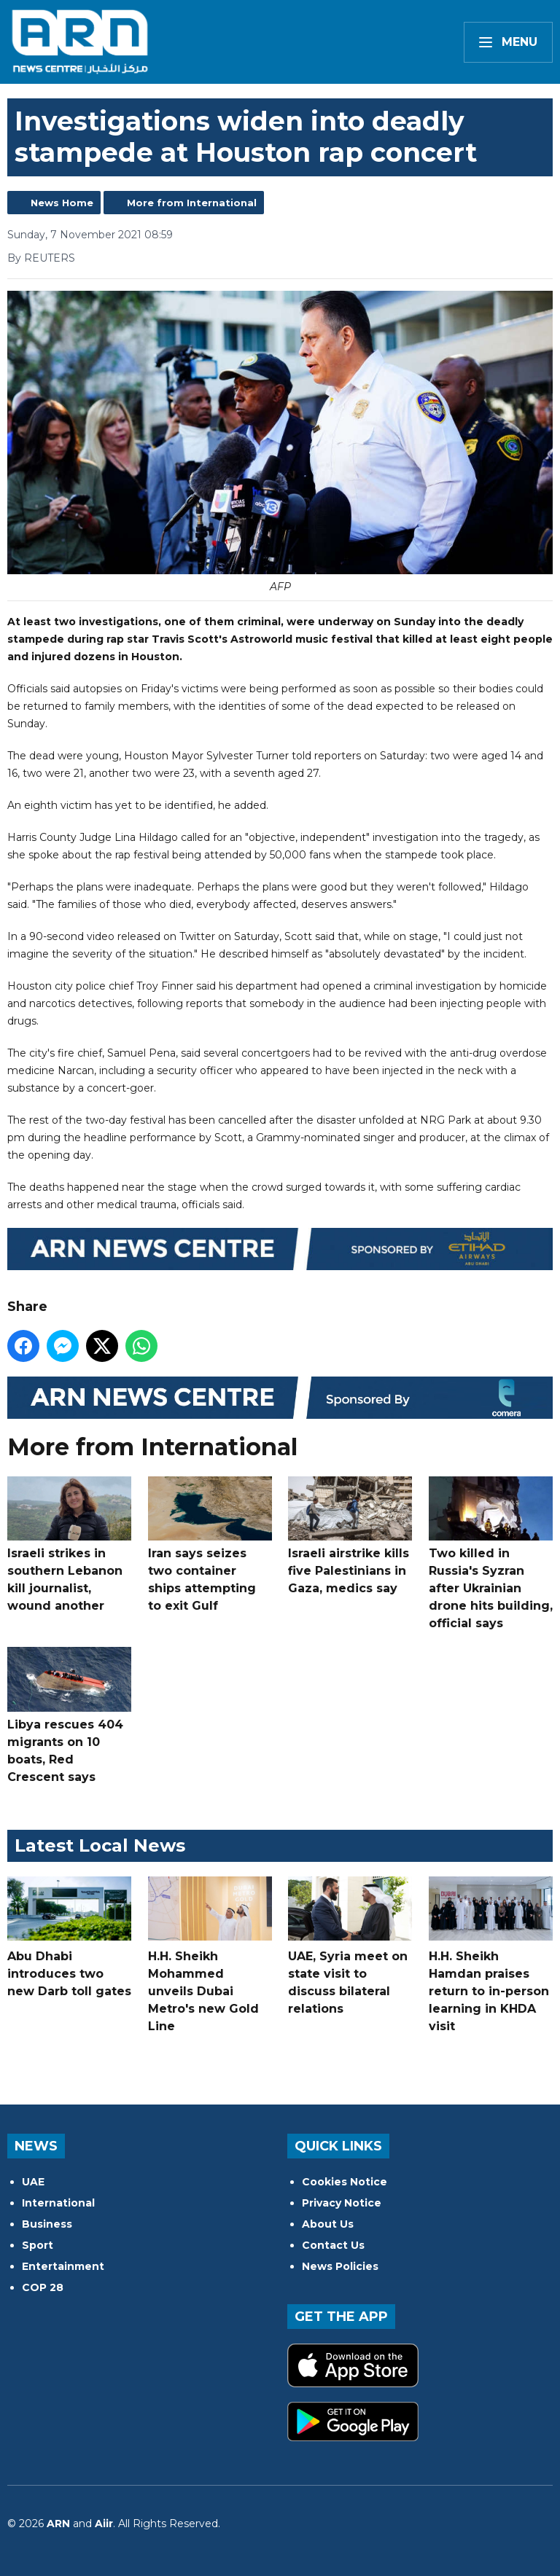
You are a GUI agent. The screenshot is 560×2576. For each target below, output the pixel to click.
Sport (37, 2245)
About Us (328, 2224)
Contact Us (333, 2245)
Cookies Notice (344, 2181)
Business (47, 2224)
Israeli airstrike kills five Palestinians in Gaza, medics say (350, 1535)
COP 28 (42, 2287)
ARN (58, 2523)
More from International (192, 202)
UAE (33, 2181)
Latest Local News (100, 1845)
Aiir (104, 2523)
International (58, 2202)
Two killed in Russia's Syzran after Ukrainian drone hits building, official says (491, 1553)
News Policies (340, 2266)
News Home (62, 202)
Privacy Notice (341, 2202)
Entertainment (63, 2266)
